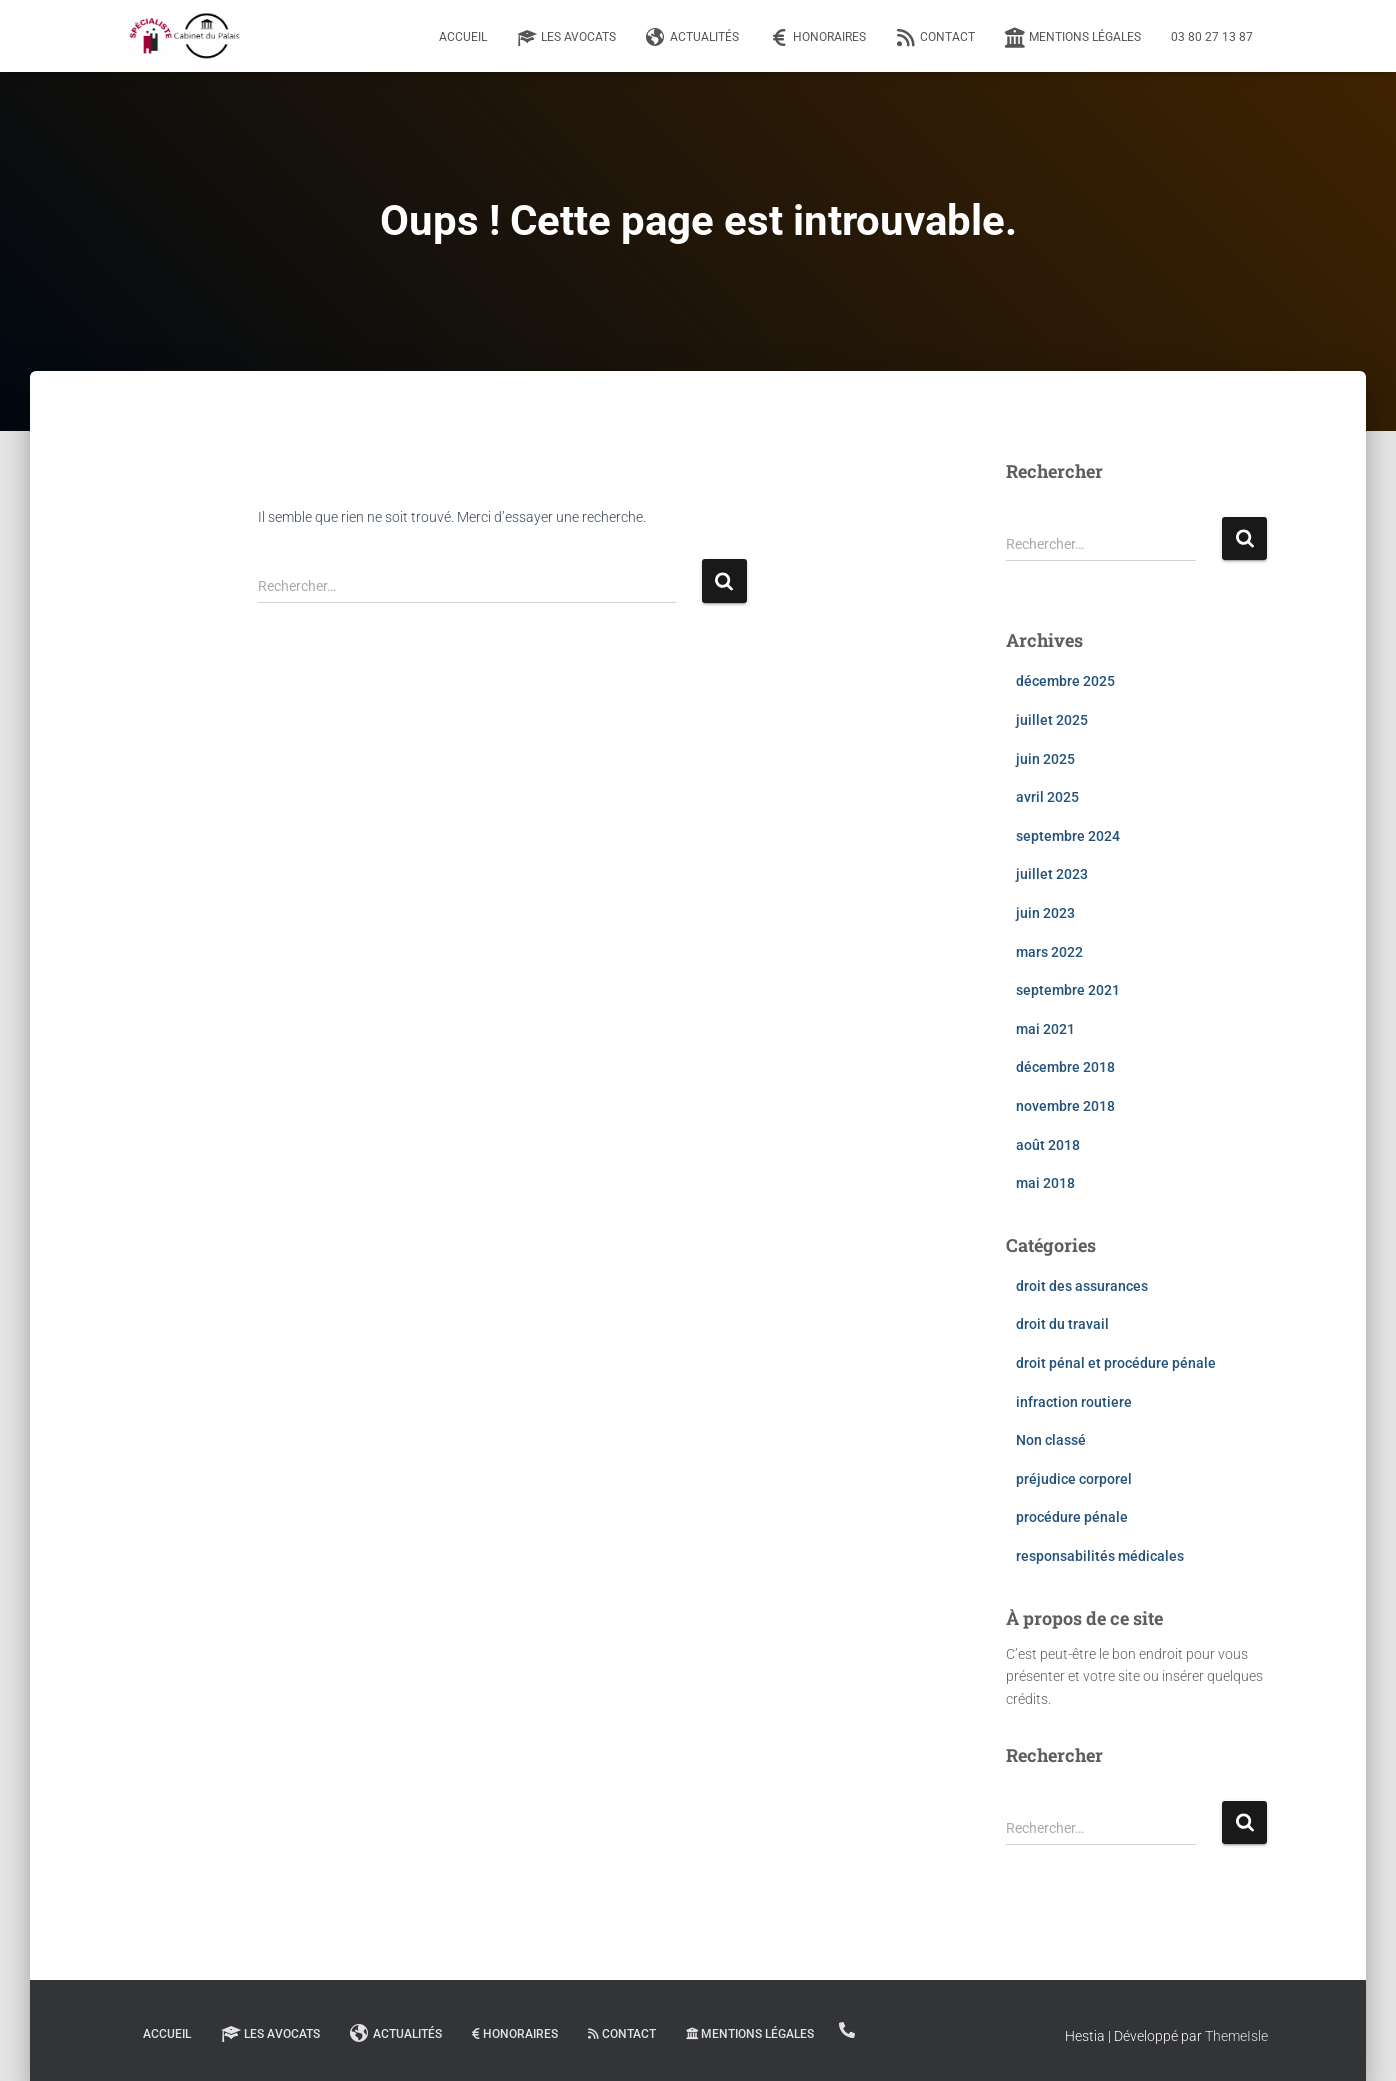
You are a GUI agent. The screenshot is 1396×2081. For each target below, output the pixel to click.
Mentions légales (1073, 38)
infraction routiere (1074, 1402)
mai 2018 (1045, 1183)
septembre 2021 (1068, 990)
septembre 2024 (1068, 836)
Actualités (692, 38)
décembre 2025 (1065, 681)
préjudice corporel (1074, 1479)
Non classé (1051, 1440)
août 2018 (1048, 1145)
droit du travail (1062, 1324)
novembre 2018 (1065, 1106)
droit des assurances (1082, 1286)
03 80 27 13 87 (1212, 37)
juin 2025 (1045, 759)
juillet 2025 (1052, 720)
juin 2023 (1045, 913)
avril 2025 (1047, 797)
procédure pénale (1072, 1517)
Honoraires (817, 38)
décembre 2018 (1065, 1067)
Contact (935, 38)
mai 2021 (1045, 1029)
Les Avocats (566, 38)
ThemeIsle (1236, 2036)
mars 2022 (1049, 952)
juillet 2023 (1052, 874)
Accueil (463, 37)
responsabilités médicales (1100, 1556)
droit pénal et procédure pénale (1116, 1363)
